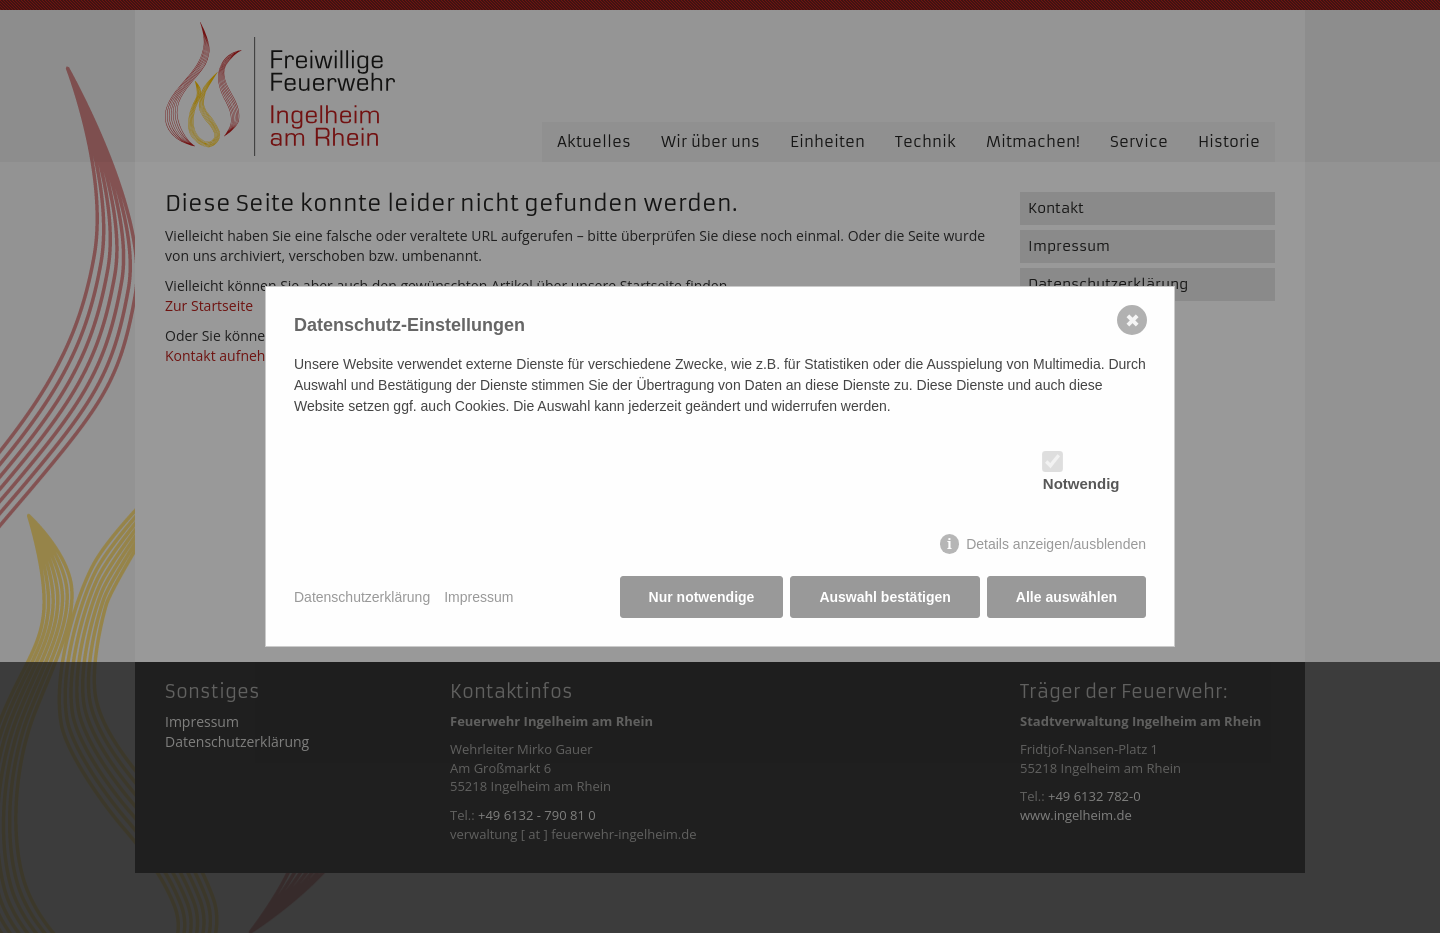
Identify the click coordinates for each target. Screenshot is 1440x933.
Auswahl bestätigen (884, 597)
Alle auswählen (1066, 597)
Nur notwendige (702, 597)
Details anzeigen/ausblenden (1056, 544)
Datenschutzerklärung (362, 597)
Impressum (478, 597)
